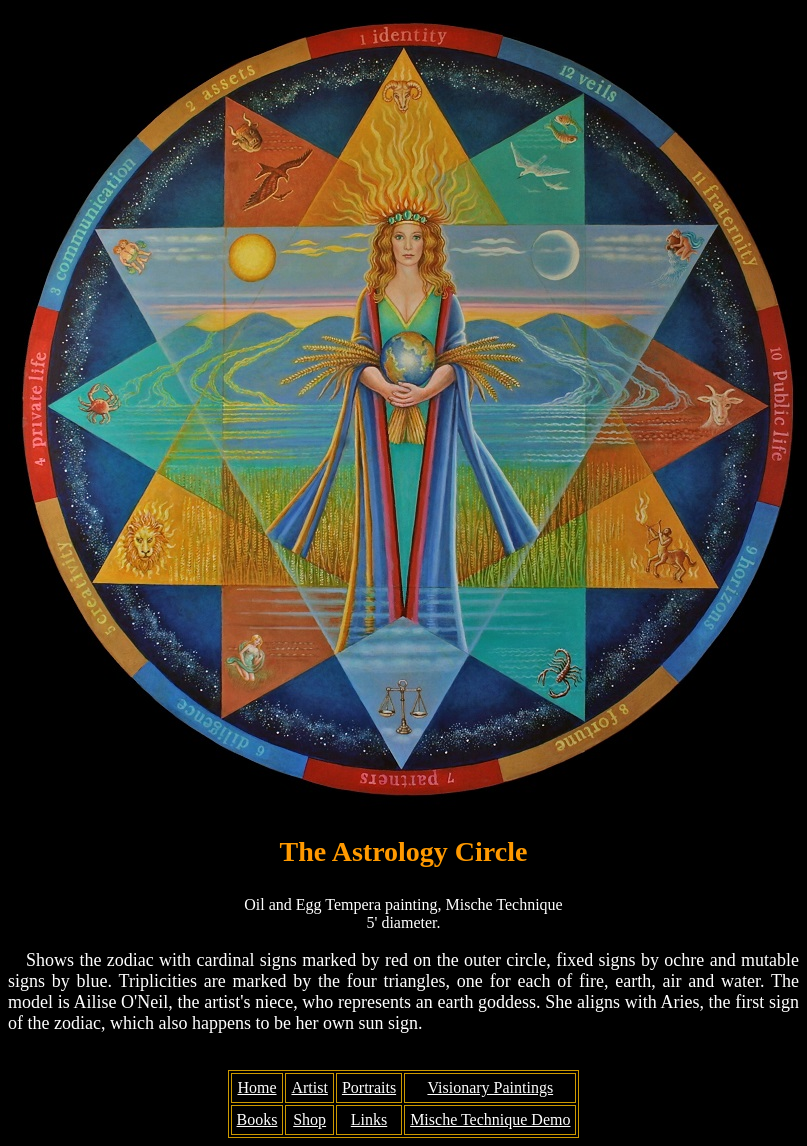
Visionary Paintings (490, 1087)
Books (257, 1119)
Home (256, 1087)
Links (369, 1119)
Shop (309, 1119)
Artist (309, 1087)
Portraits (369, 1087)
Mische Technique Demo (490, 1119)
